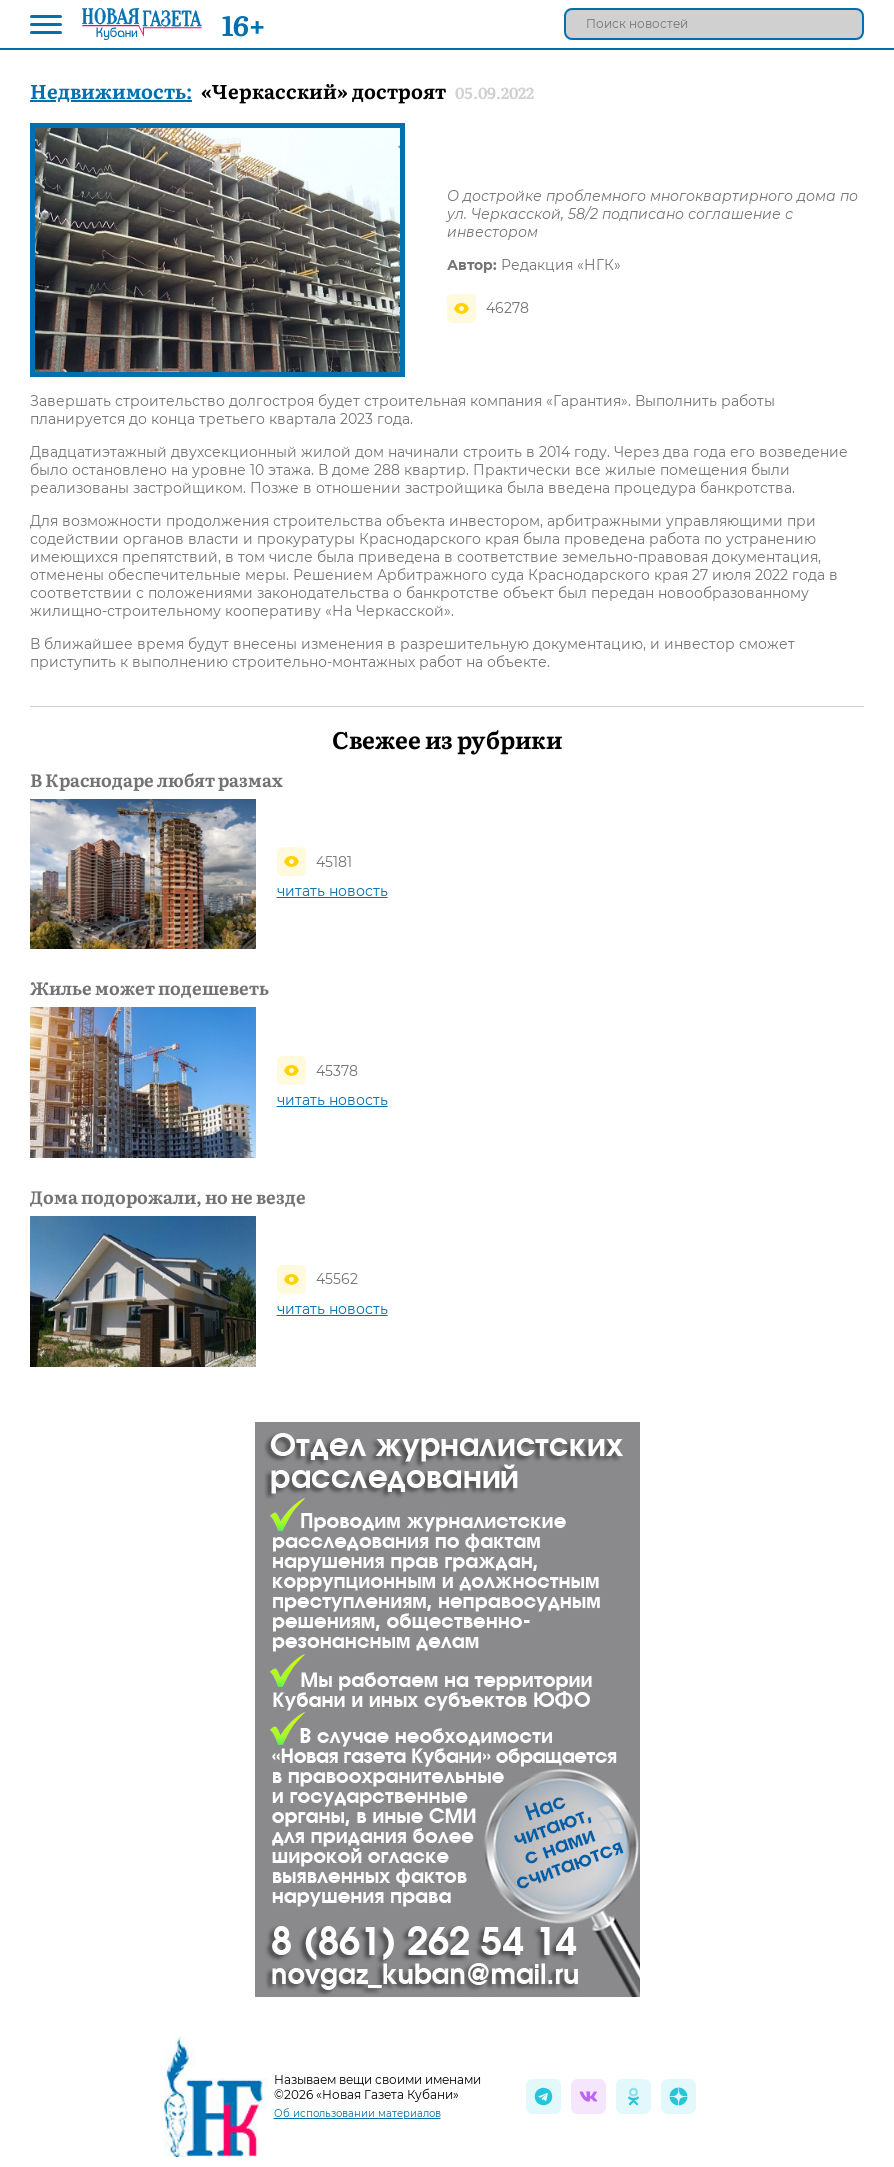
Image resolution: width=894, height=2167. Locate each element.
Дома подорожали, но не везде (168, 1197)
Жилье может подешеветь (149, 988)
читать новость (332, 891)
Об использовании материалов (357, 2113)
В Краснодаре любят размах (156, 780)
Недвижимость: (111, 90)
